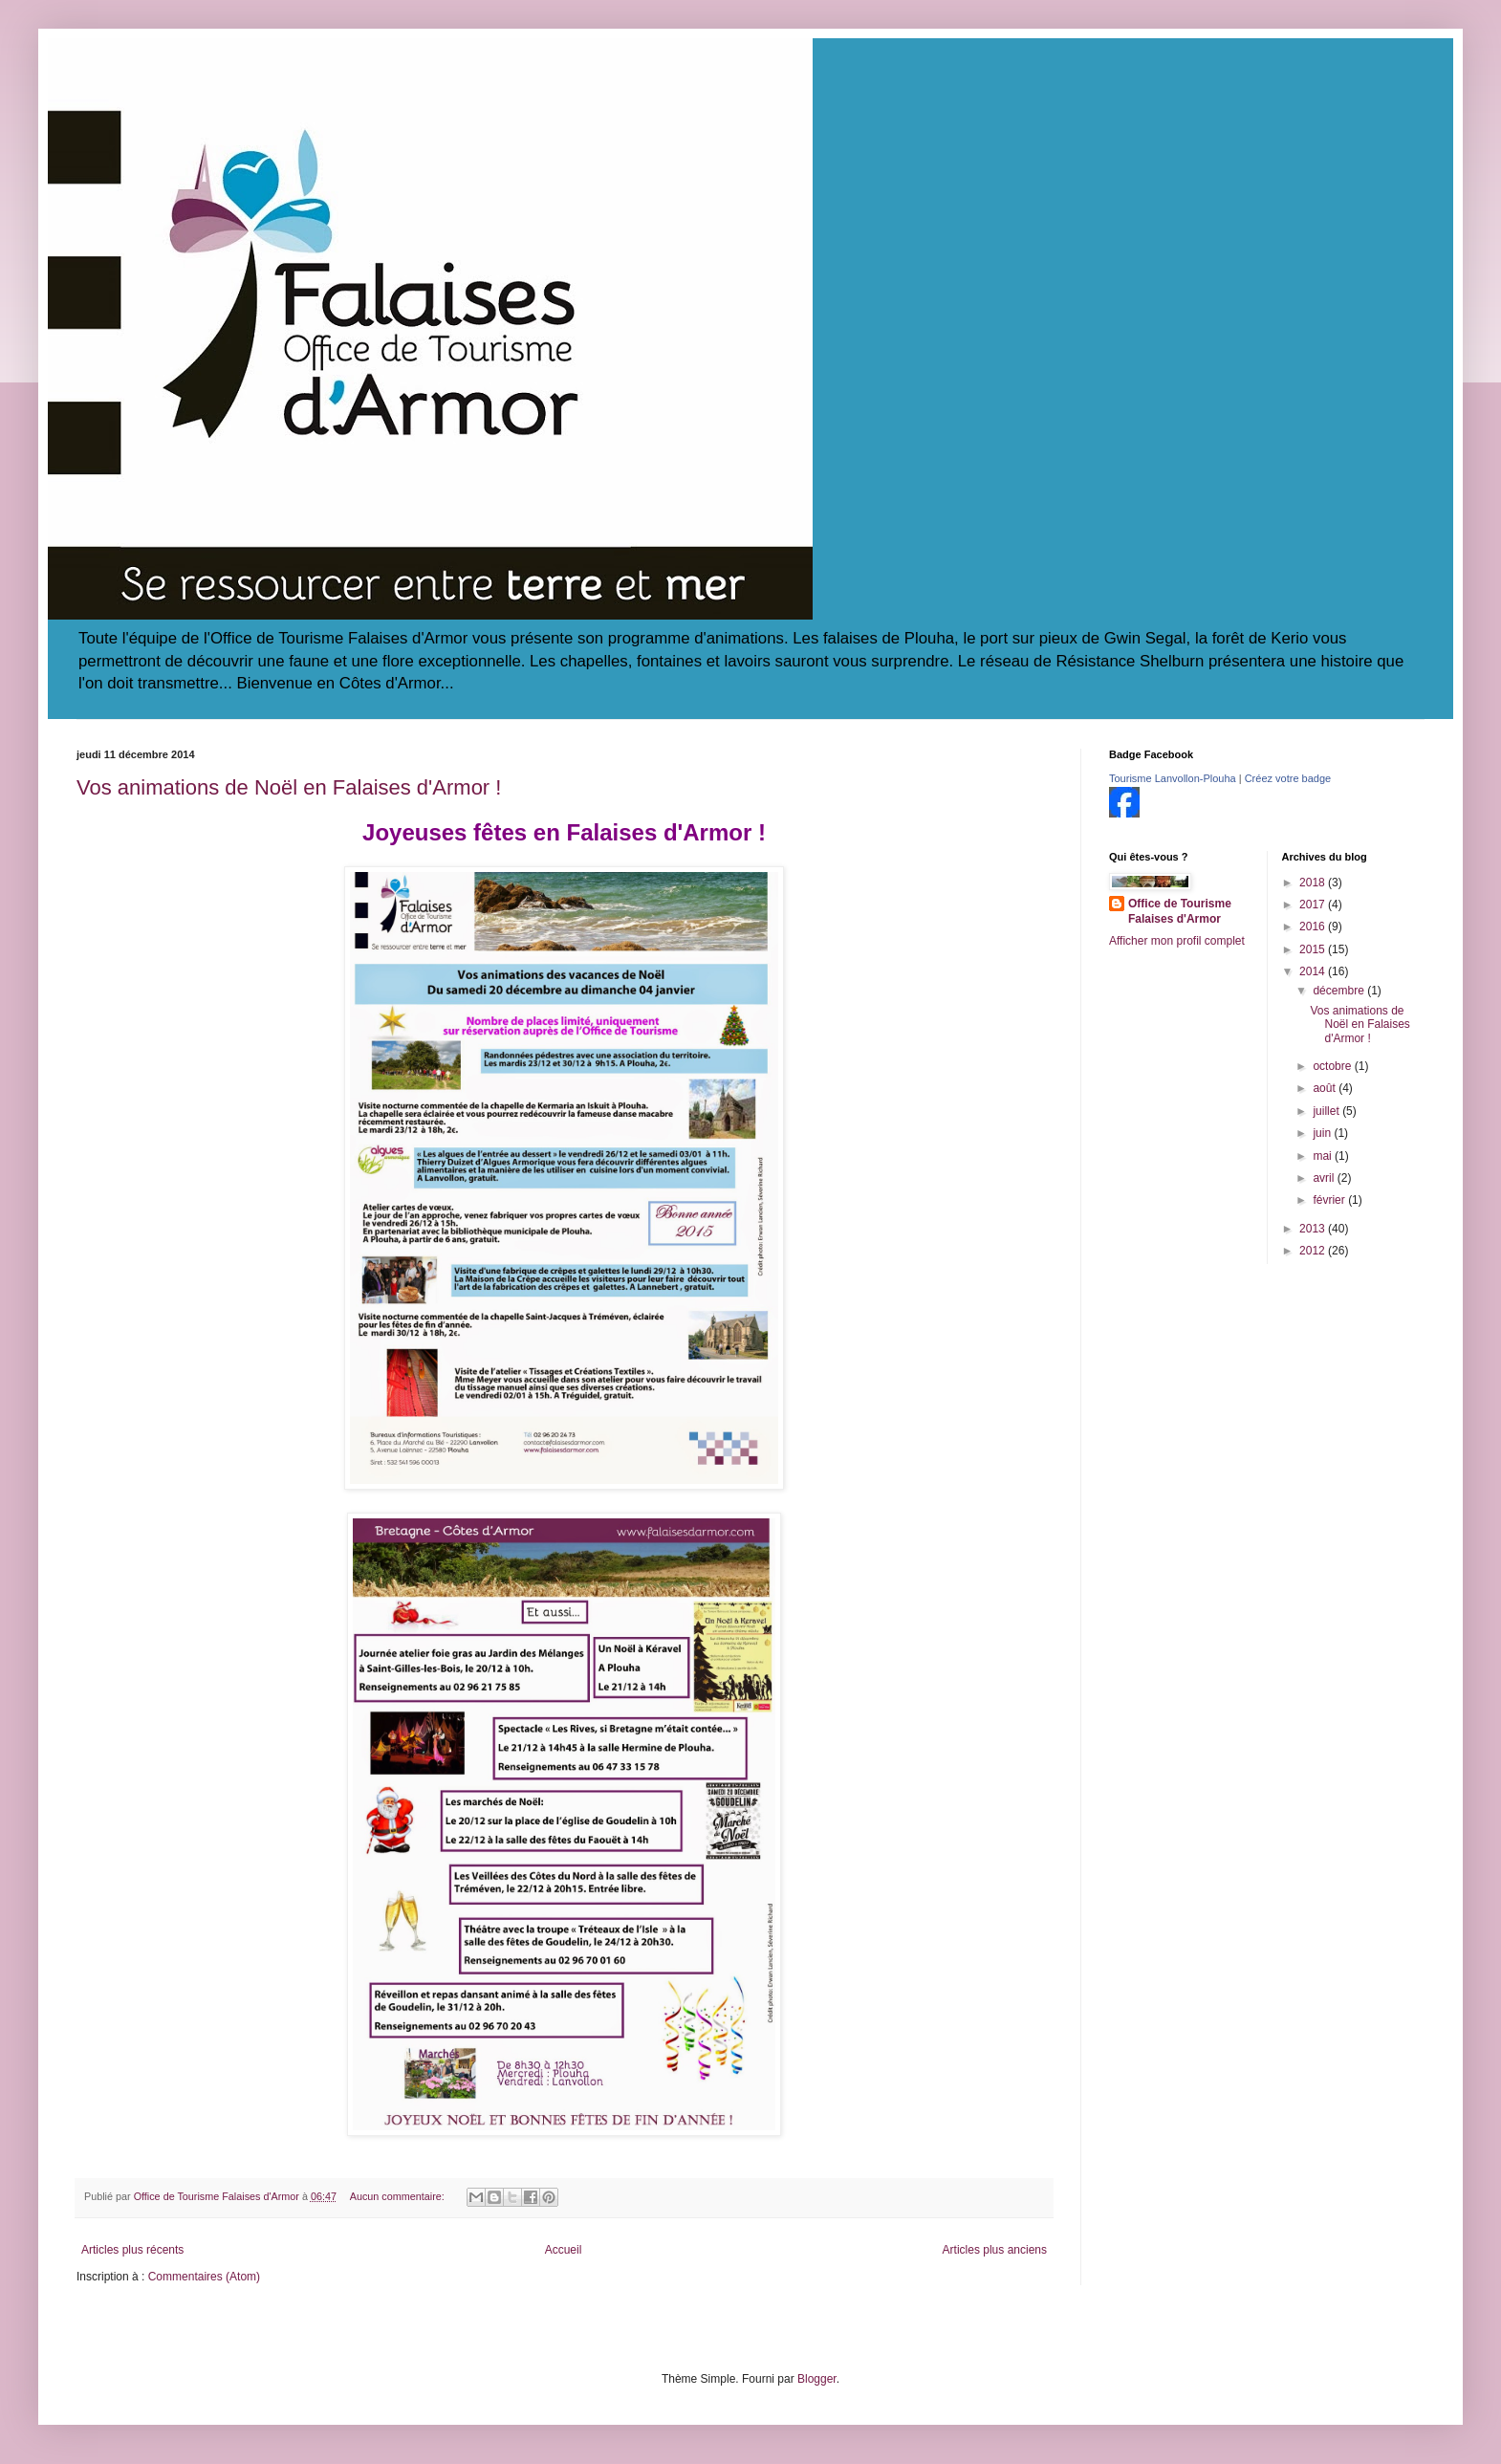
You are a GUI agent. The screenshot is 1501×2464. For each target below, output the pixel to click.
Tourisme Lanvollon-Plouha (1172, 778)
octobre (1333, 1066)
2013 (1313, 1228)
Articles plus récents (132, 2250)
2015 (1313, 949)
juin (1323, 1133)
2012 (1313, 1250)
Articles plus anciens (995, 2250)
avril (1325, 1178)
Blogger (817, 2379)
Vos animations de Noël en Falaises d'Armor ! (288, 787)
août (1325, 1088)
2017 (1313, 904)
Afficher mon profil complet (1177, 941)
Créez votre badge (1288, 778)
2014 (1313, 971)
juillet (1327, 1111)
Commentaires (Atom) (204, 2276)
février (1330, 1200)
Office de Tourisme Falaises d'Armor (1179, 912)
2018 (1313, 882)
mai (1324, 1156)
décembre (1340, 990)
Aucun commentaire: (398, 2196)
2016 (1313, 926)
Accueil (563, 2250)
